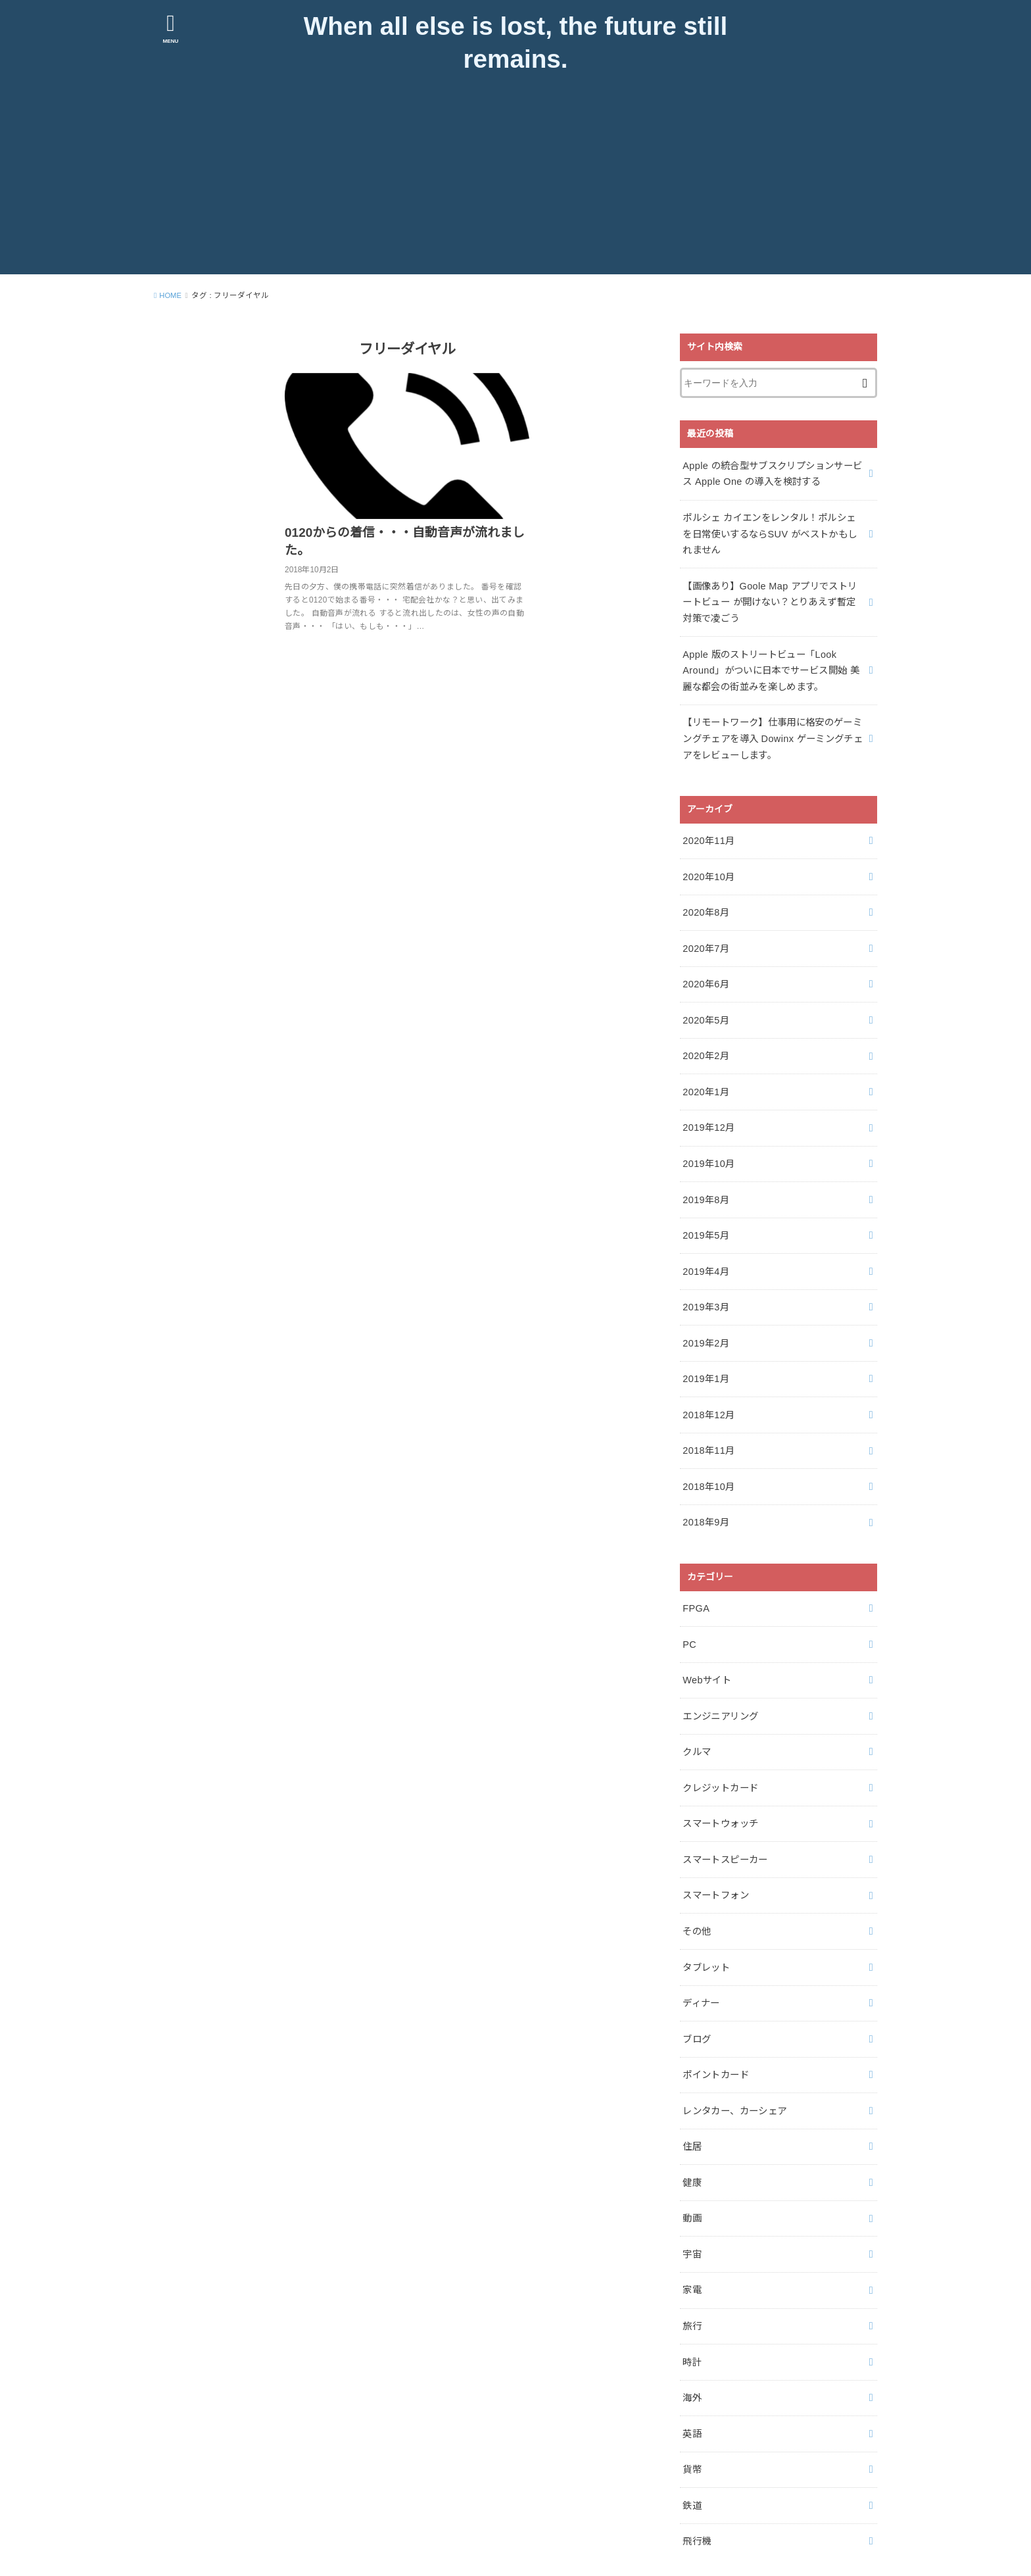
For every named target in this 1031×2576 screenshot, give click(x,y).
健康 (692, 2133)
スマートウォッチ (720, 1786)
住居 (692, 2099)
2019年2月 (705, 1319)
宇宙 (692, 2203)
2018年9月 (705, 1493)
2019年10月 (708, 1145)
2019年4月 (705, 1250)
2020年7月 (705, 937)
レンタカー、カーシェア (734, 2064)
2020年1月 (705, 1076)
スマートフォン (715, 1855)
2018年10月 (708, 1458)
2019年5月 (705, 1215)
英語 (692, 2376)
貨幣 (692, 2411)
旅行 (692, 2272)
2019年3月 (705, 1284)
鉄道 (692, 2446)
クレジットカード (720, 1751)
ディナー (701, 1959)
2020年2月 (705, 1041)
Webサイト (707, 1647)
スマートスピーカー (725, 1821)
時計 (692, 2307)
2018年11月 (708, 1423)
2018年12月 (708, 1388)
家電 (692, 2238)
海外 (692, 2342)
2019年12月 (708, 1111)
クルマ (697, 1717)
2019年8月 (705, 1180)
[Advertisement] (515, 185)
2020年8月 (705, 902)
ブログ (697, 1994)
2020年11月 (708, 833)
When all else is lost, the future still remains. (515, 45)
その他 (697, 1890)
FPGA (696, 1577)
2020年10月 (708, 867)
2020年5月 (705, 1006)
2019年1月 (705, 1354)
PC (689, 1612)
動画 (692, 2168)
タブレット (706, 1925)
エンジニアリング (720, 1682)
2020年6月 (705, 971)
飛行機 (697, 2480)
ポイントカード (715, 2029)
